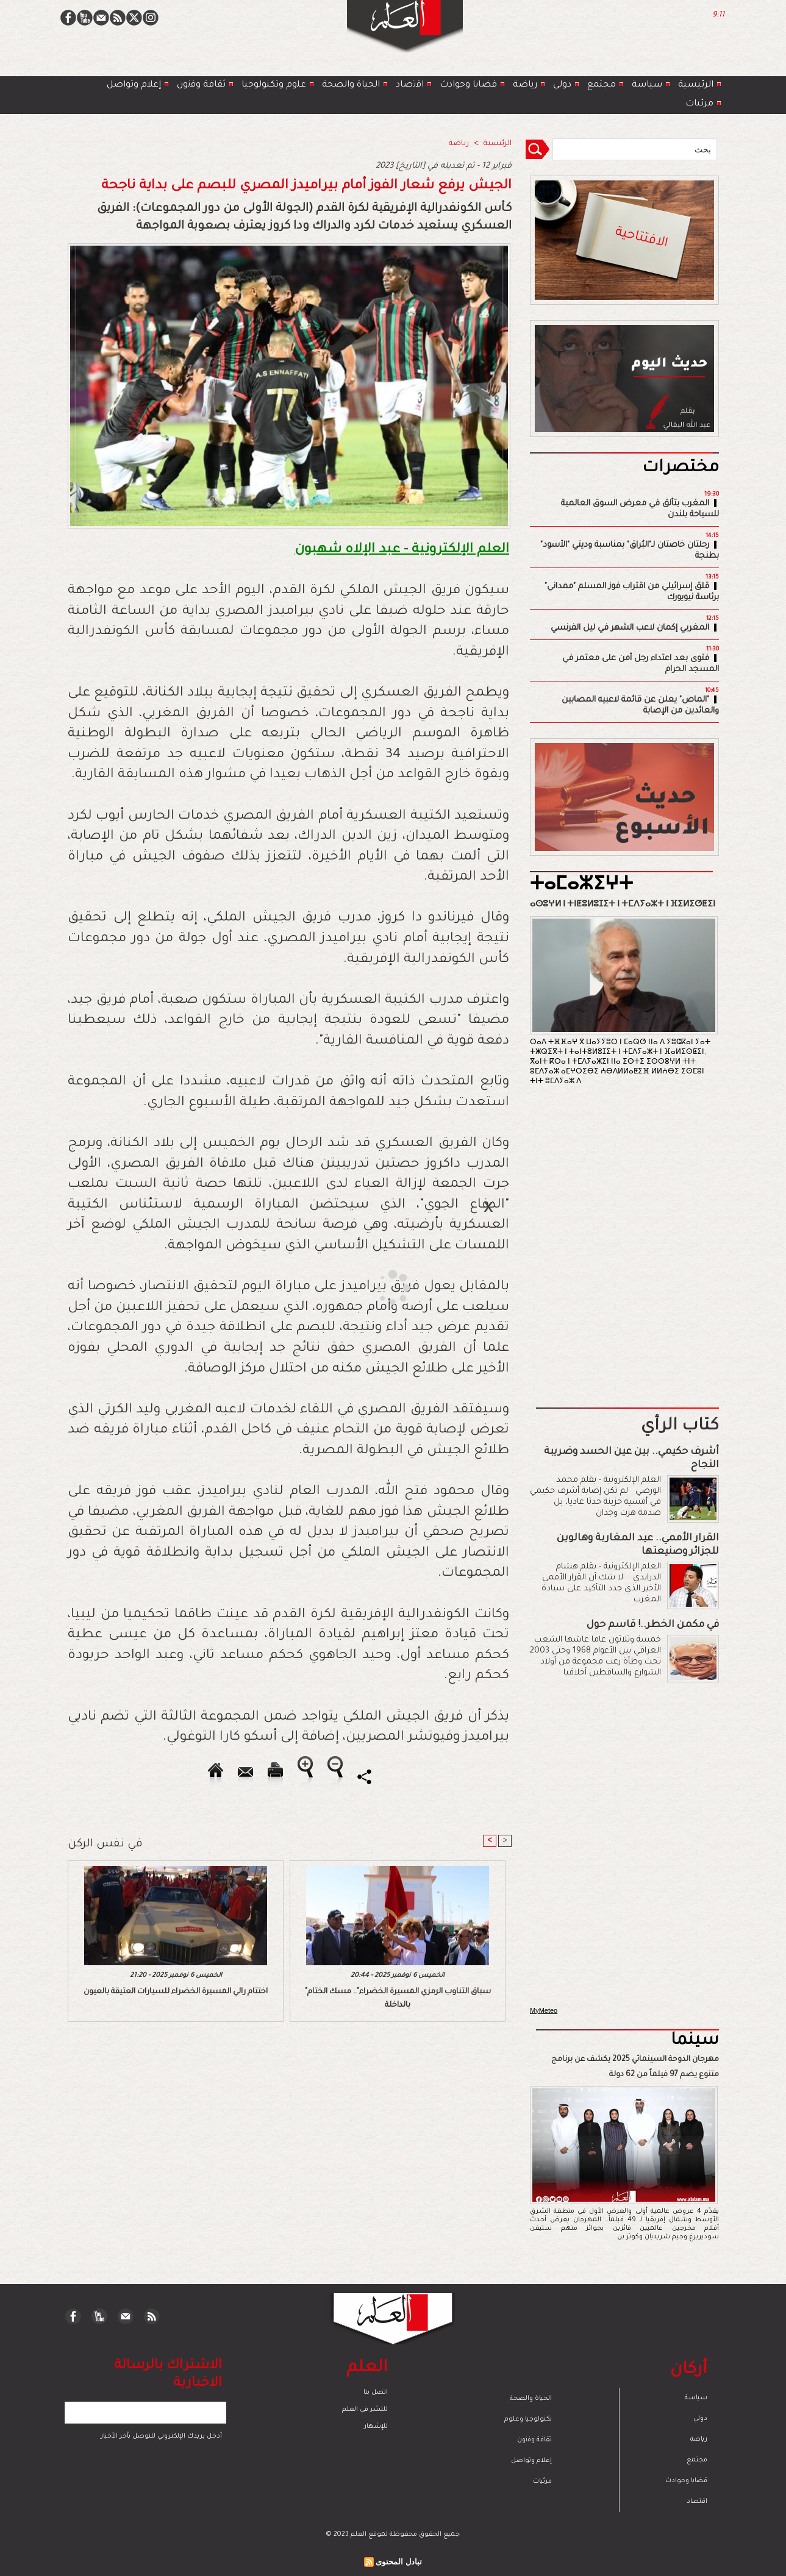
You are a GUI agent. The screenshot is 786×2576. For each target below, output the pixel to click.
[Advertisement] (377, 1287)
